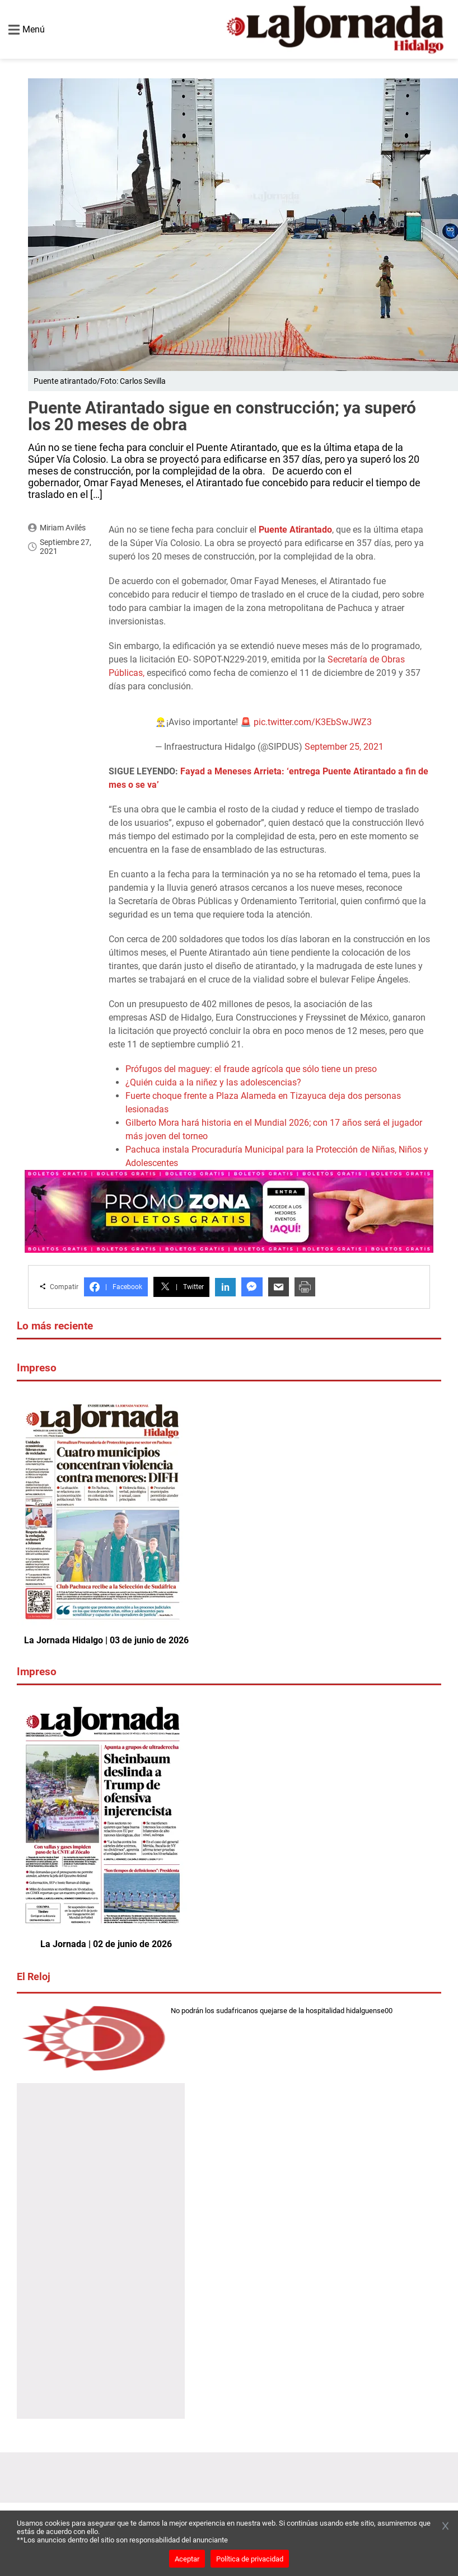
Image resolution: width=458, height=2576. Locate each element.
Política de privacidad (249, 2559)
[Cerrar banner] (445, 2527)
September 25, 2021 (344, 746)
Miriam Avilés (63, 527)
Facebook (116, 1287)
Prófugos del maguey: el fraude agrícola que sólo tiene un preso (251, 1069)
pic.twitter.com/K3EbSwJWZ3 (313, 722)
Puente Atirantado (295, 529)
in (225, 1287)
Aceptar (187, 2559)
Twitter (181, 1286)
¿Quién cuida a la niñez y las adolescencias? (213, 1082)
